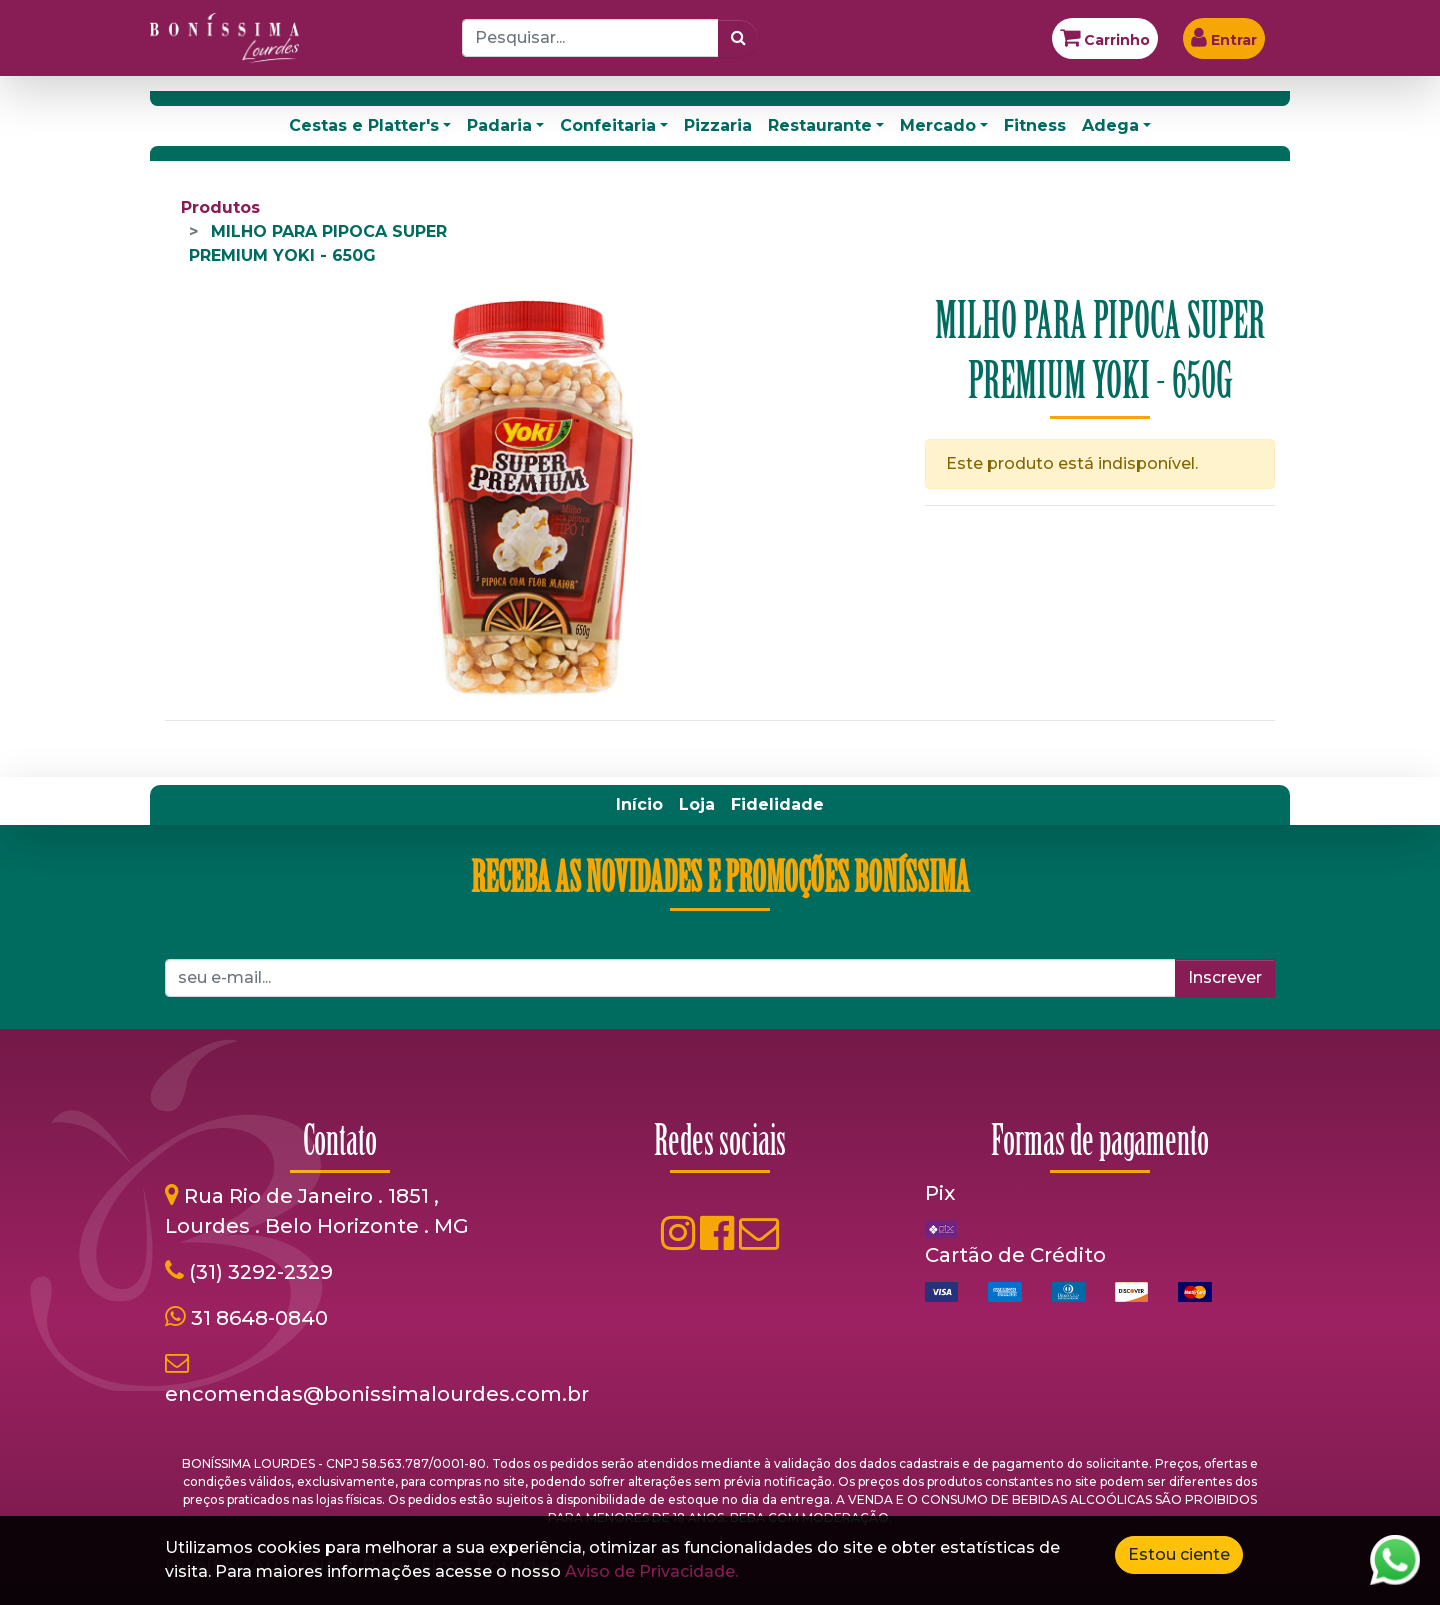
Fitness (1035, 125)
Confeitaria (608, 125)
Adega (1110, 125)
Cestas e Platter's (364, 125)
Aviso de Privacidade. (651, 1571)
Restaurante (820, 125)
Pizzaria (718, 125)
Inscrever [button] (1225, 977)
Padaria (499, 125)
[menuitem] (639, 805)
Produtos (220, 207)
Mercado (938, 125)
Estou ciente (1179, 1554)
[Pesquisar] (738, 38)
